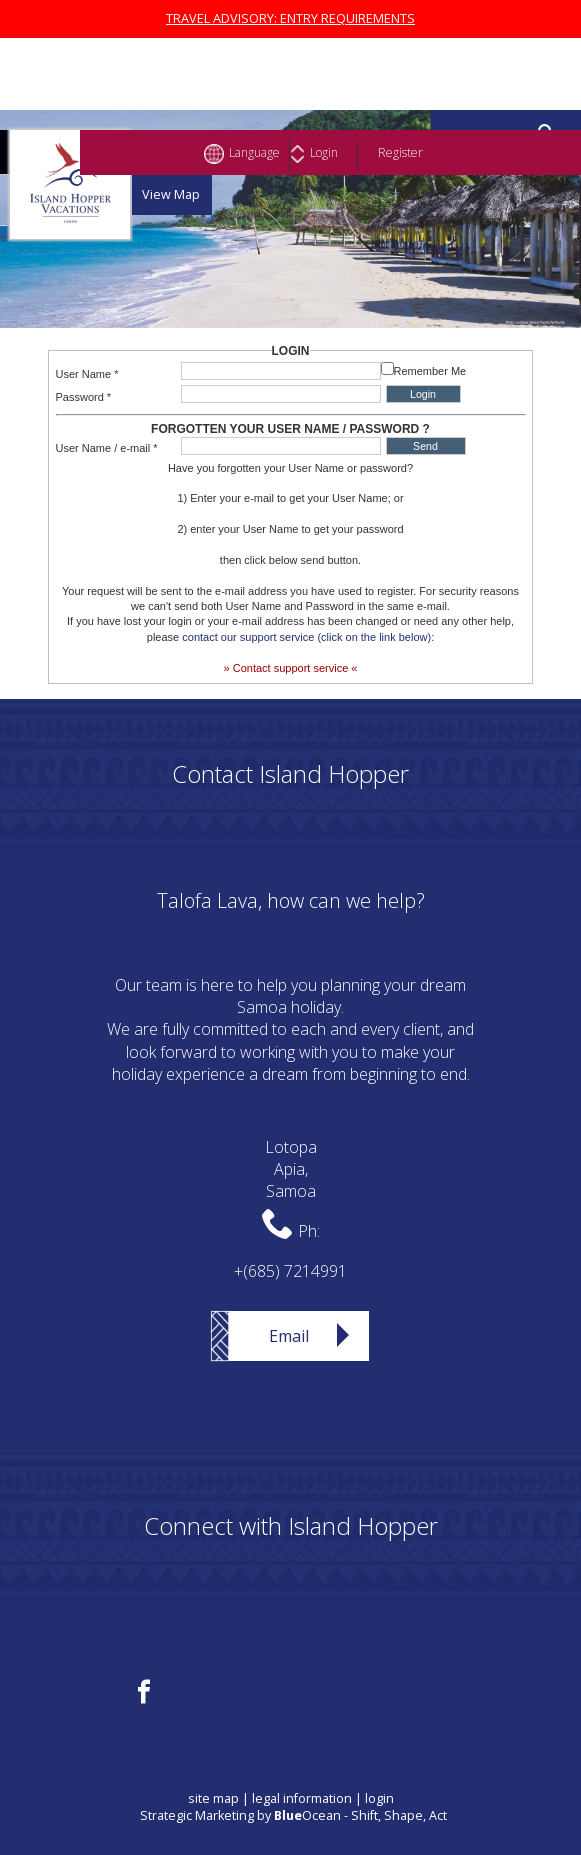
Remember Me (430, 371)
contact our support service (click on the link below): (308, 637)
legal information (302, 1798)
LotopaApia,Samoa (291, 1169)
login (379, 1798)
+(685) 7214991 (290, 1271)
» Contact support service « (291, 668)
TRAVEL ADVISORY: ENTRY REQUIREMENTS (290, 18)
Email (289, 1336)
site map (213, 1798)
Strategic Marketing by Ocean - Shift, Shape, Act (293, 1815)
